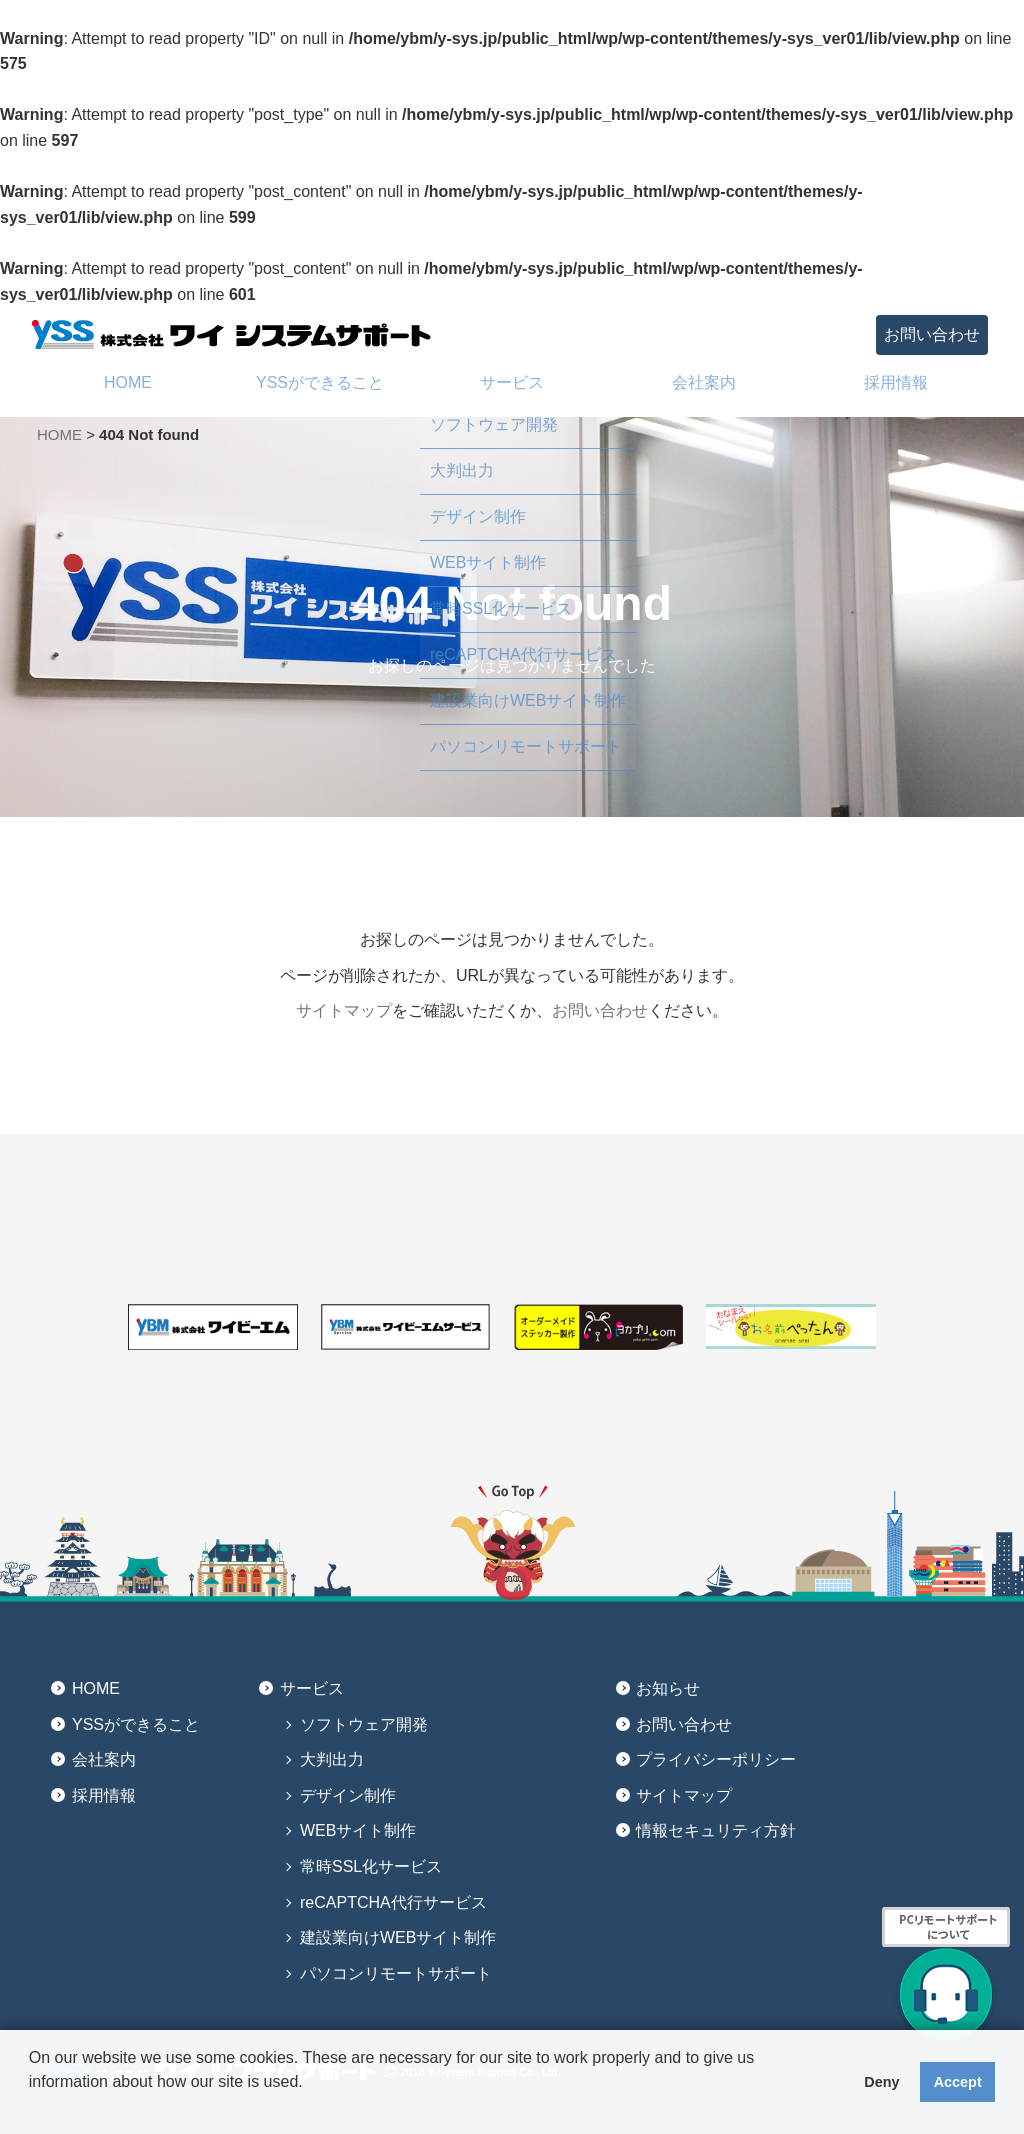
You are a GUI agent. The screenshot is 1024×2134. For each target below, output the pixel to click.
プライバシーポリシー (716, 1759)
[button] (32, 2108)
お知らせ (668, 1688)
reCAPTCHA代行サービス (393, 1902)
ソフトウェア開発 (364, 1724)
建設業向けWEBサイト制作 (398, 1937)
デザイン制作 (348, 1795)
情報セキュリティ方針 (716, 1830)
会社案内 (104, 1759)
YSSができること (136, 1724)
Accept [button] (958, 2082)
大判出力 (332, 1759)
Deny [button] (881, 2082)
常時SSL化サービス (371, 1866)
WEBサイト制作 (358, 1830)
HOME (59, 434)
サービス (312, 1688)
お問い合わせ (932, 334)
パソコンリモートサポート (396, 1973)
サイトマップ (344, 1010)
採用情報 (104, 1795)
